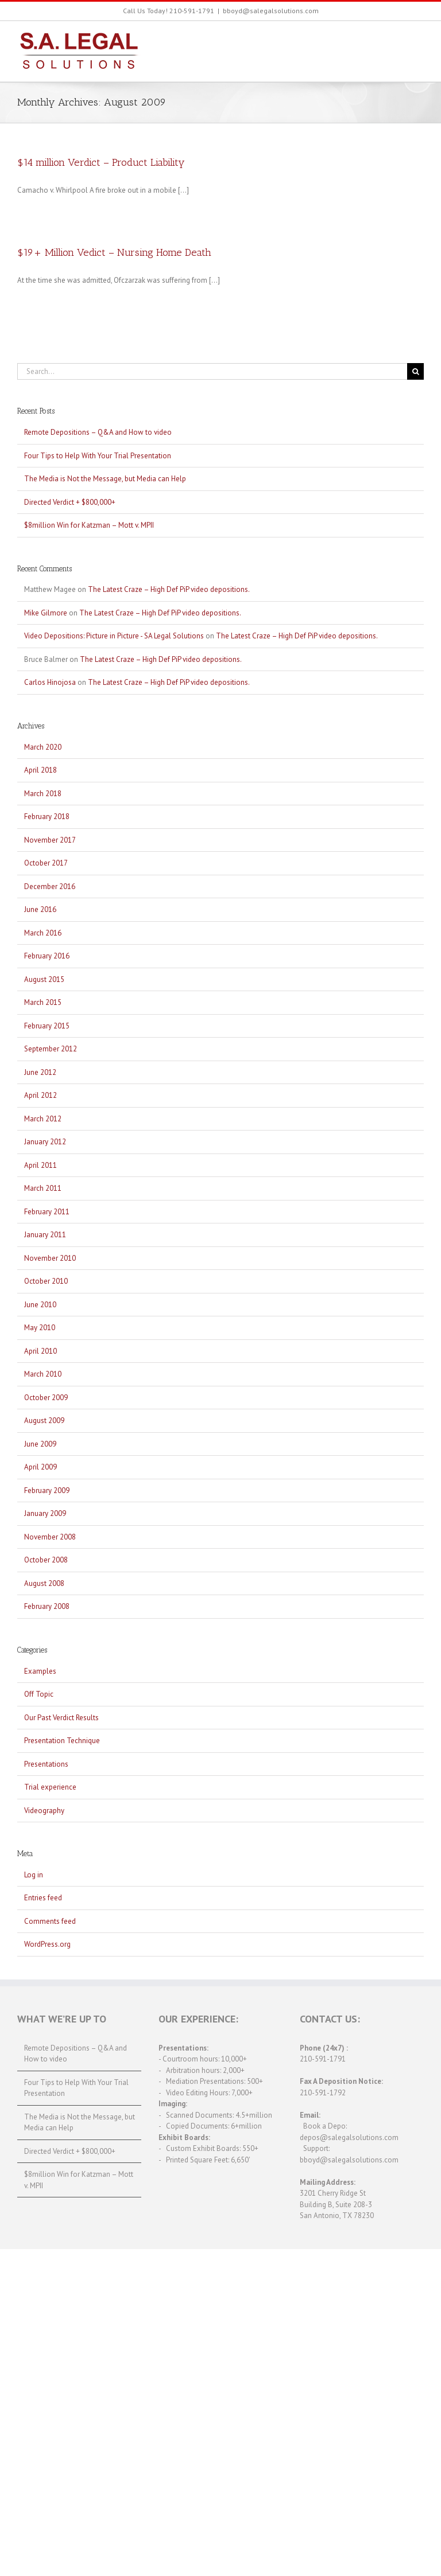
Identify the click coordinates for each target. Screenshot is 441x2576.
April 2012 (40, 1095)
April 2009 (40, 1467)
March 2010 (42, 1374)
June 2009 (40, 1444)
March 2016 (42, 933)
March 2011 (42, 1188)
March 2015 (42, 1002)
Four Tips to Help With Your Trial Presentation (97, 456)
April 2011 (40, 1165)
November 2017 (50, 840)
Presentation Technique (62, 1740)
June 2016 (40, 909)
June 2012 (40, 1072)
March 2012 (42, 1119)
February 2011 (46, 1212)
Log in (33, 1875)
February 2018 (46, 816)
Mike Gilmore (45, 613)
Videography (44, 1810)
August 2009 (44, 1420)
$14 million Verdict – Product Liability (101, 162)
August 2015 (44, 979)
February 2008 (46, 1606)
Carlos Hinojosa (50, 682)
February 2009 (46, 1490)
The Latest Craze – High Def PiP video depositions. (169, 589)
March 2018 (42, 793)
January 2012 (45, 1142)
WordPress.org (47, 1944)
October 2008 (46, 1560)
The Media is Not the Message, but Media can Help (105, 479)
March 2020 (42, 747)
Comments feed (50, 1921)
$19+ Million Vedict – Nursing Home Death (114, 252)
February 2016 (46, 956)
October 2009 (46, 1397)
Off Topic (38, 1694)
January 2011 (45, 1235)
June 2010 (40, 1305)
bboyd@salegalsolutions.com (271, 10)
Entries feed (43, 1898)
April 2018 (40, 770)
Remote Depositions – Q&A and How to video (98, 432)
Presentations (46, 1764)
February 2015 (46, 1026)
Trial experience (50, 1787)
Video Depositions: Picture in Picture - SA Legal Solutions (114, 636)
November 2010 (50, 1258)
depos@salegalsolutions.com (349, 2137)
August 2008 (44, 1583)
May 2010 (39, 1327)
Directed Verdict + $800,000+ (69, 502)
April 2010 (40, 1351)
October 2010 (46, 1281)
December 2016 (49, 886)
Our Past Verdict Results (61, 1717)
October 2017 (46, 863)
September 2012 (50, 1049)
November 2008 (50, 1537)
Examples (40, 1671)
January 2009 (45, 1513)
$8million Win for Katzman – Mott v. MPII (89, 525)
